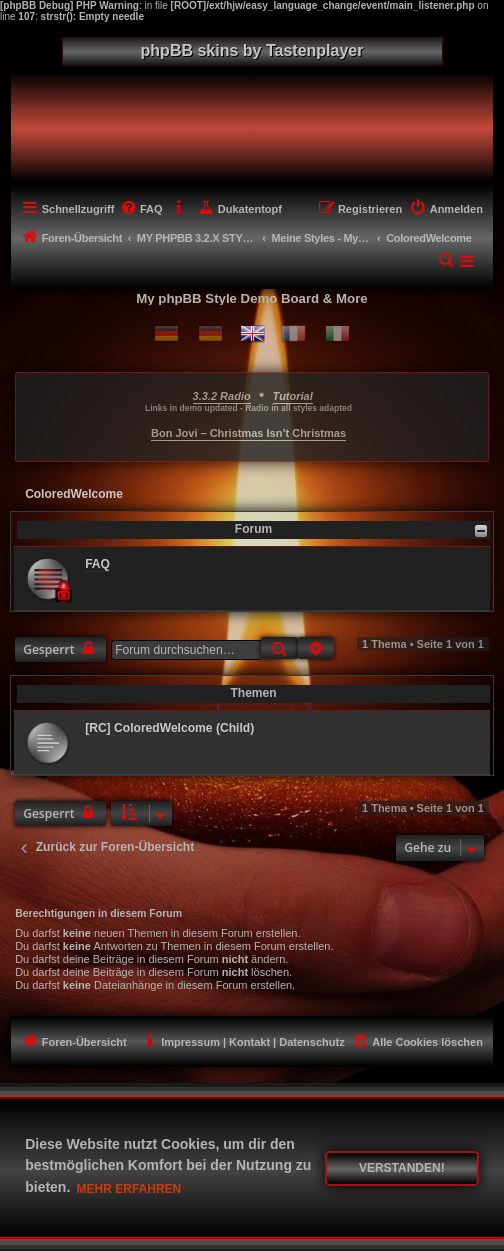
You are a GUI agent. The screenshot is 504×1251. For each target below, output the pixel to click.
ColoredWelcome (74, 494)
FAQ (97, 564)
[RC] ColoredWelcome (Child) (169, 728)
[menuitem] (140, 209)
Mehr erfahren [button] (129, 1189)
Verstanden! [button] (402, 1168)
